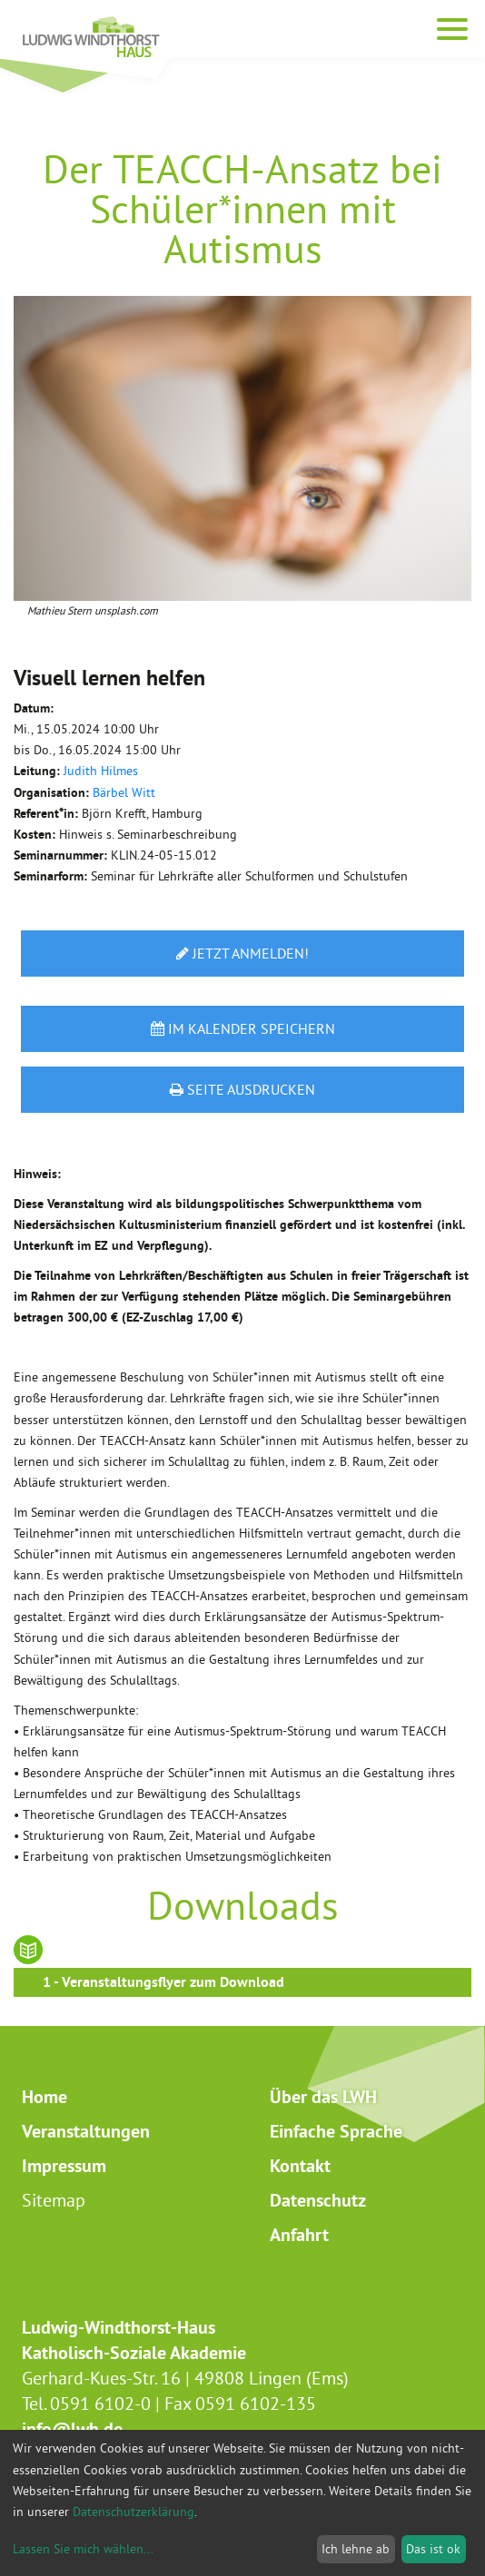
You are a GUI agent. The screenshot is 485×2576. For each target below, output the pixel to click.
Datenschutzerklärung (133, 2511)
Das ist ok (433, 2549)
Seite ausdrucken (242, 1089)
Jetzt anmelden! (242, 953)
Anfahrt (299, 2235)
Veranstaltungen (86, 2131)
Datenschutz (318, 2200)
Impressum (64, 2166)
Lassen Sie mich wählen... (83, 2549)
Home (44, 2097)
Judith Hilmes (101, 770)
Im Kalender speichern (243, 1028)
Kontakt (300, 2166)
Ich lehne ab (356, 2549)
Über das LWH (323, 2097)
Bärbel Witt (124, 792)
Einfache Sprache (336, 2131)
